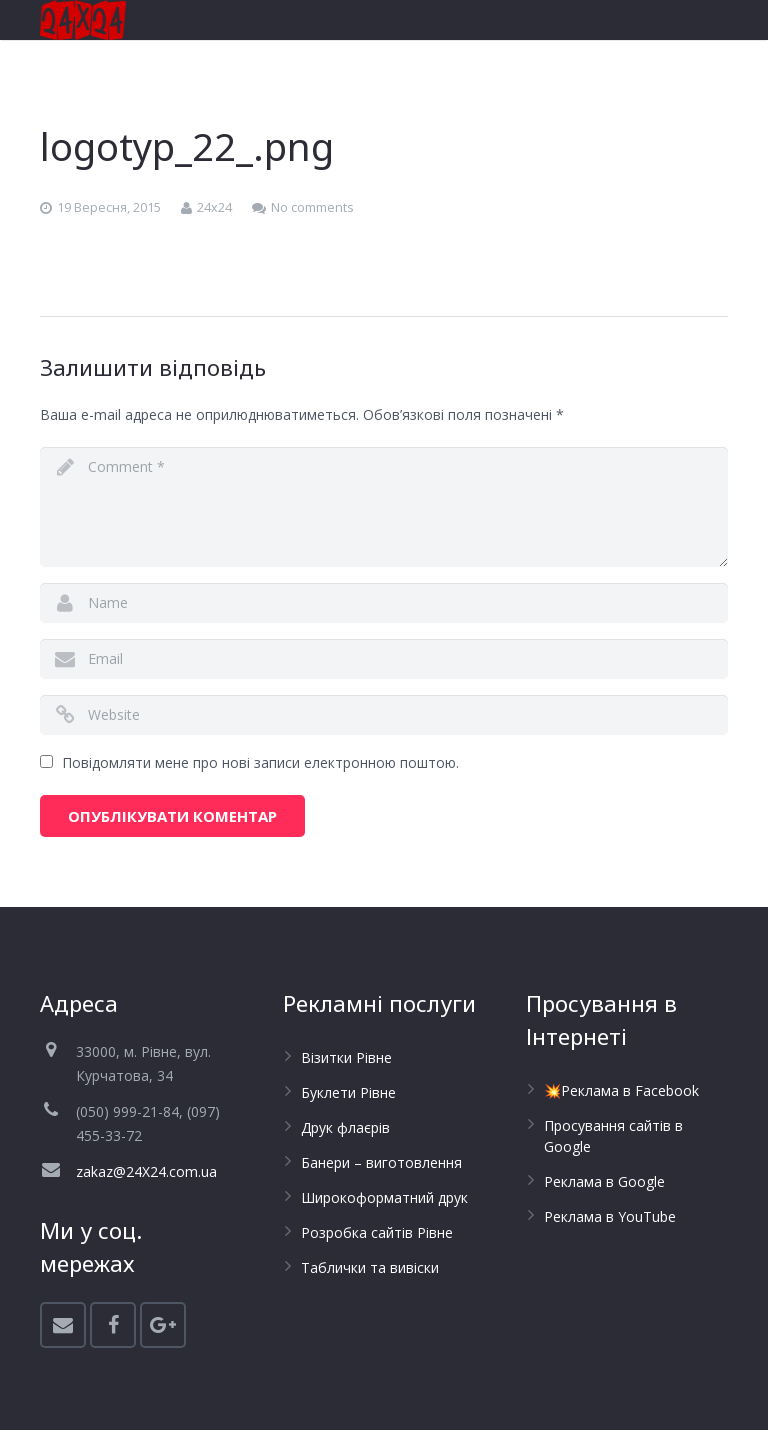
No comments (312, 207)
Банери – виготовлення (381, 1162)
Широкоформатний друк (384, 1197)
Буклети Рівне (348, 1092)
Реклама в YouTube (610, 1216)
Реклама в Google (604, 1181)
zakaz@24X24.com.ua (146, 1171)
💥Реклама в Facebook (621, 1090)
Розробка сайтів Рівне (377, 1232)
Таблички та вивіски (370, 1267)
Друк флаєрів (345, 1127)
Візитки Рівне (346, 1057)
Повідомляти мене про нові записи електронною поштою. (260, 762)
